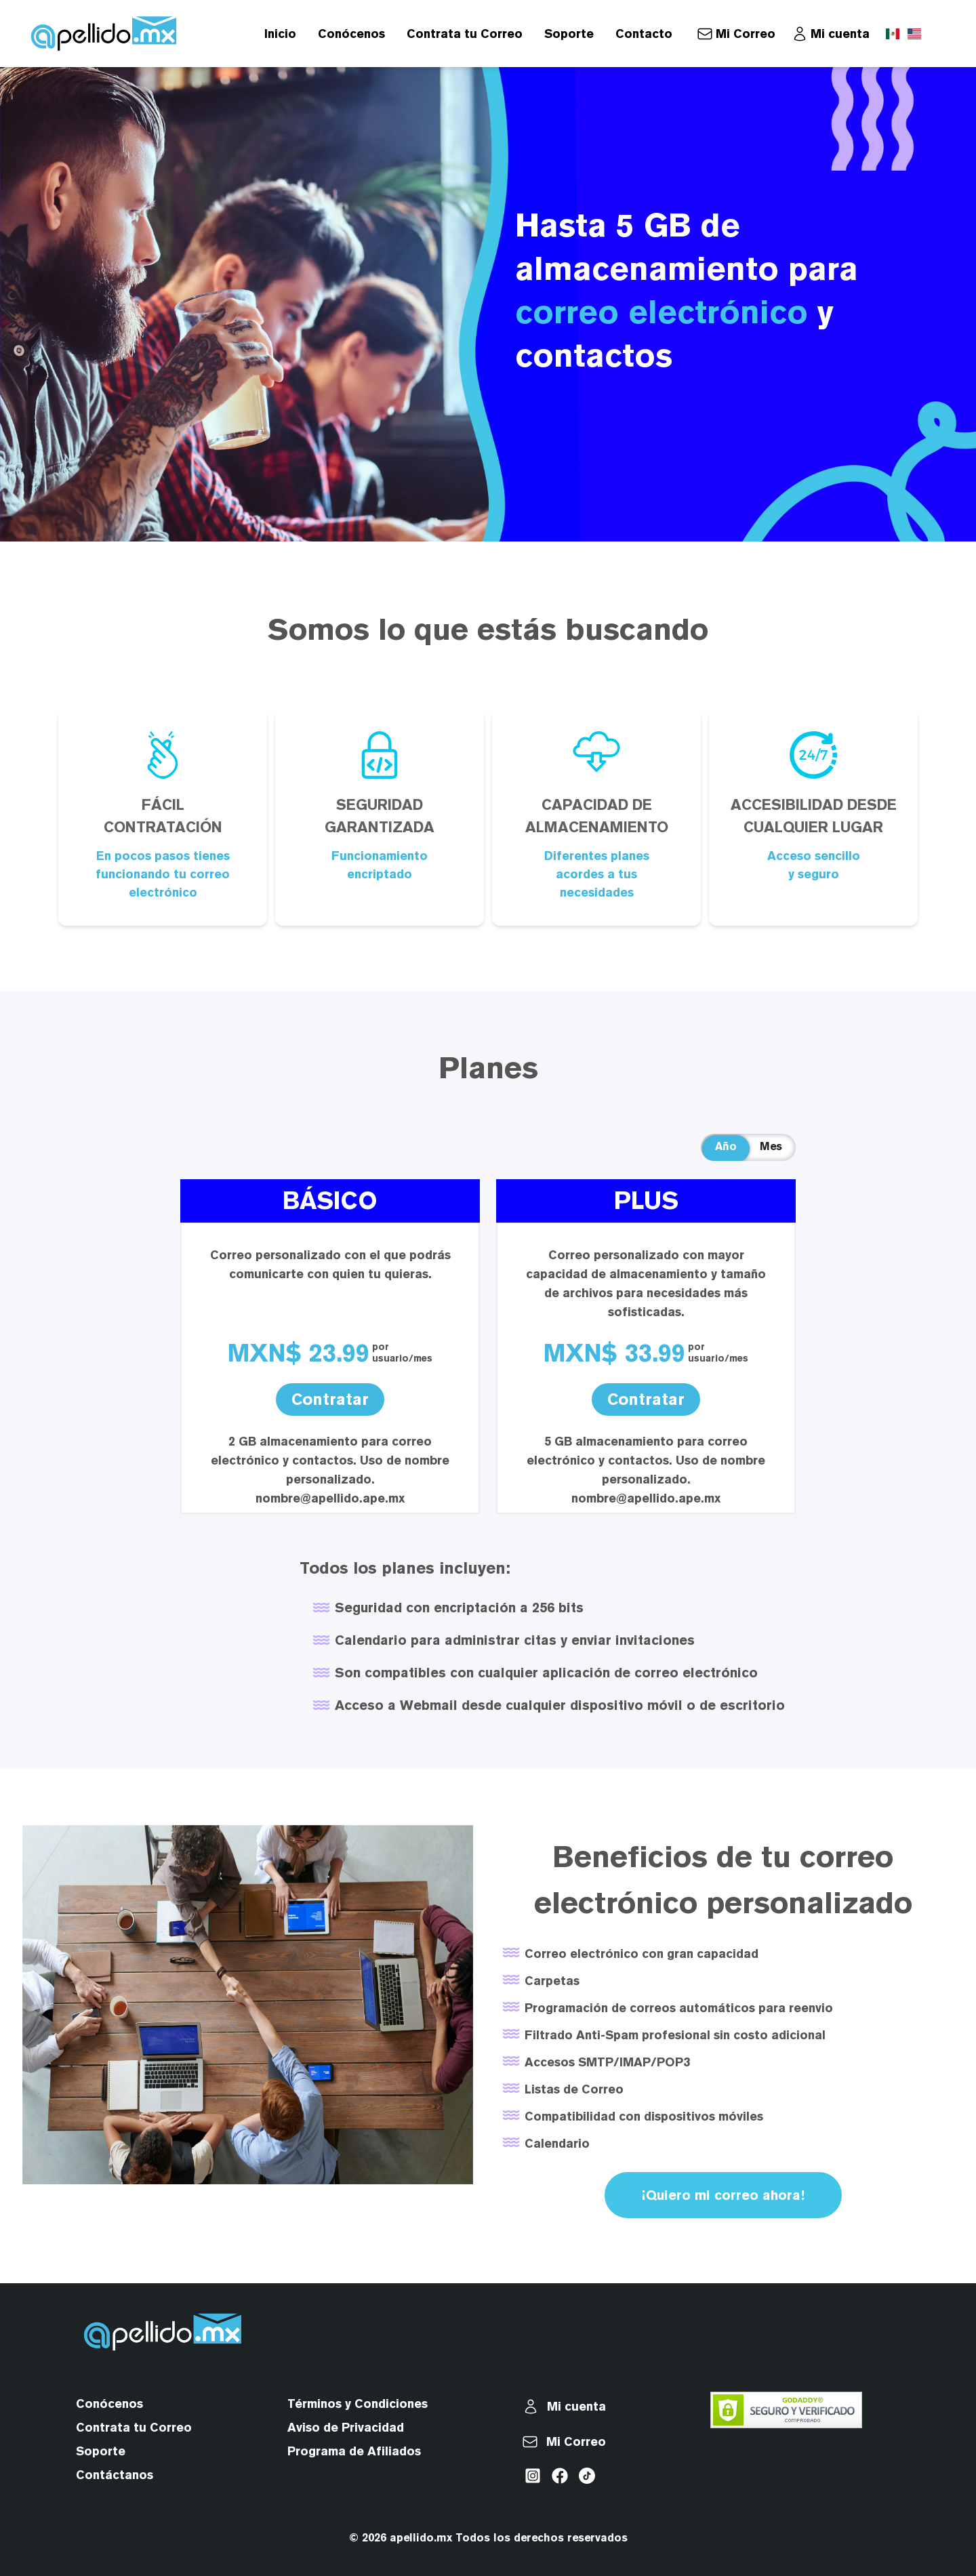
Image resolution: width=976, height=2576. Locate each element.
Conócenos (351, 33)
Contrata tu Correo (465, 33)
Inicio (280, 33)
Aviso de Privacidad (345, 2427)
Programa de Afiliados (354, 2451)
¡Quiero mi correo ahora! (723, 2195)
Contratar (330, 1399)
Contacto (643, 33)
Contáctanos (114, 2475)
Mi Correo (745, 33)
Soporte (569, 33)
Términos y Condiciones (357, 2403)
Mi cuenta (840, 33)
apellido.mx (421, 2537)
